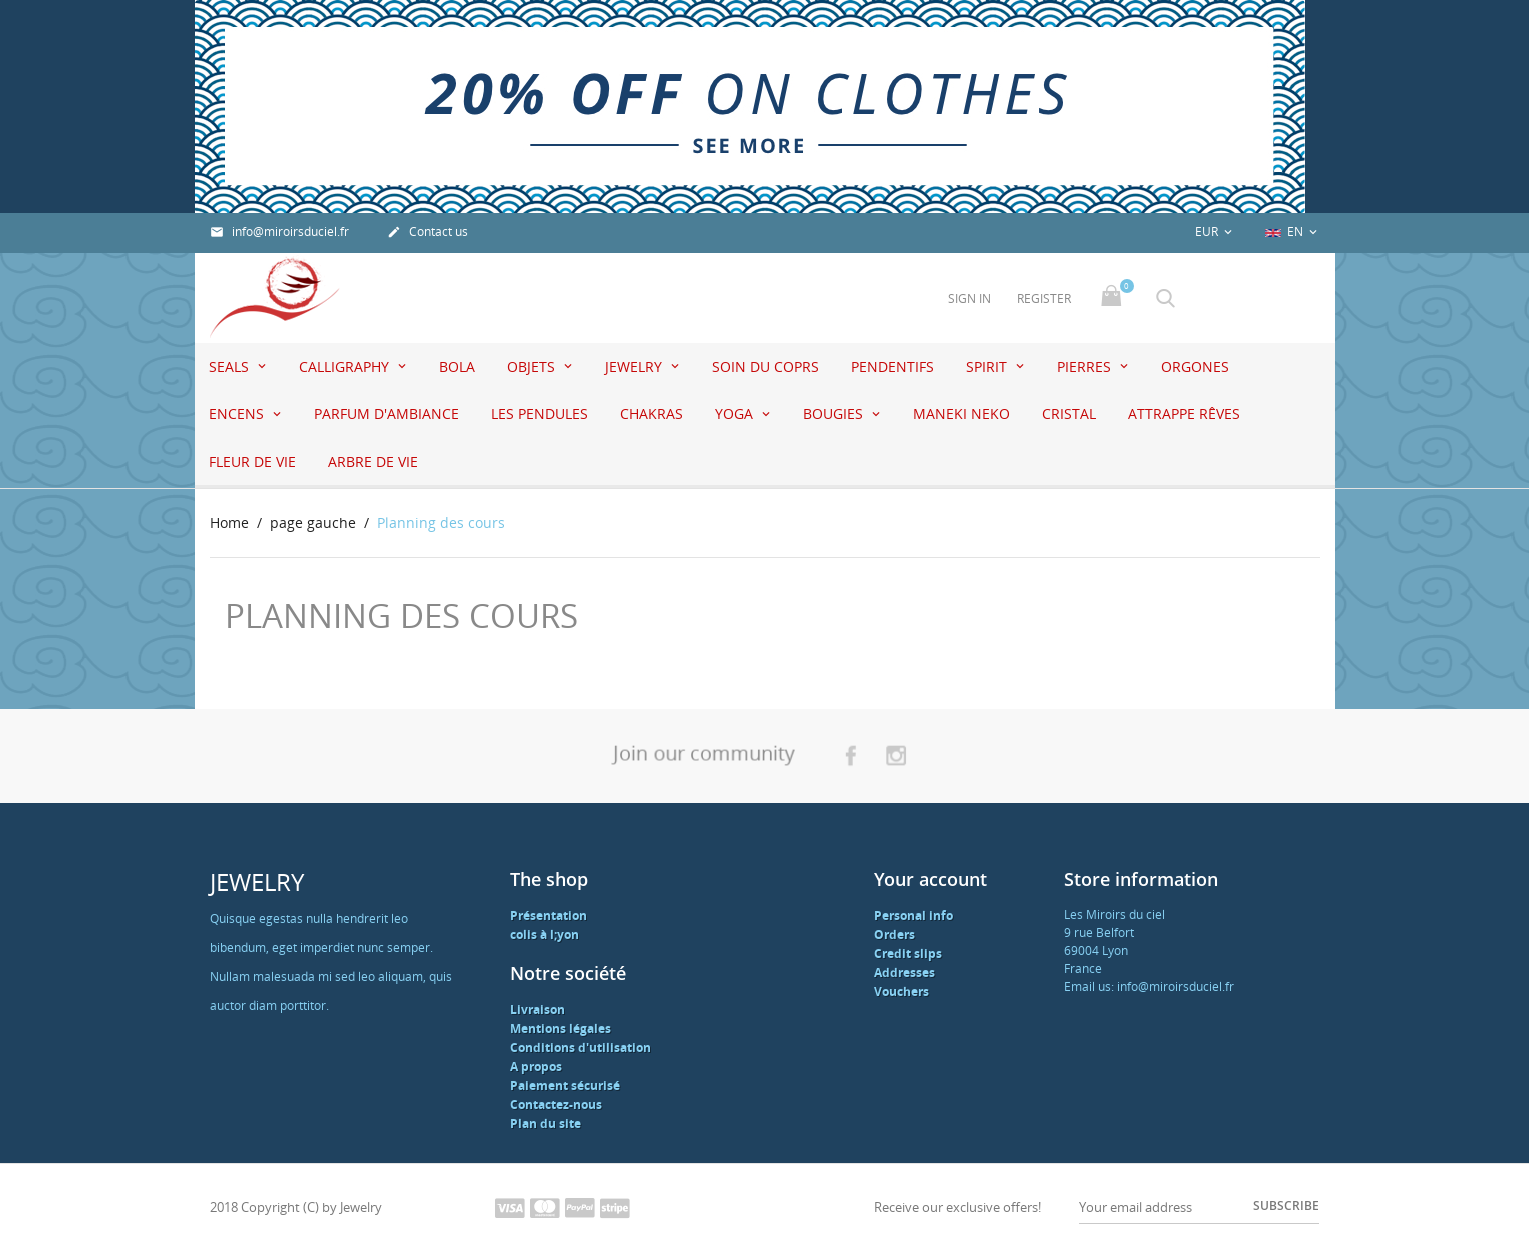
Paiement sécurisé (565, 1085)
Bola (457, 366)
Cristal (1069, 413)
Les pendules (539, 413)
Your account (930, 879)
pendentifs (892, 366)
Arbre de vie (373, 461)
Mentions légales (560, 1028)
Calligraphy (346, 366)
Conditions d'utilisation (580, 1047)
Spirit (988, 366)
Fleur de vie (252, 461)
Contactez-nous (556, 1104)
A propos (536, 1066)
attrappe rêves (1184, 413)
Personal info (913, 915)
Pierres (1086, 366)
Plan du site (545, 1123)
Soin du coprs (765, 366)
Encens (238, 413)
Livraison (537, 1009)
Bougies (835, 413)
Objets (533, 366)
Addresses (904, 972)
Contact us (427, 231)
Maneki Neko (961, 413)
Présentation (548, 915)
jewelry (635, 366)
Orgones (1195, 366)
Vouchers (901, 991)
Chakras (651, 413)
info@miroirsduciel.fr (279, 231)
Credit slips (908, 953)
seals (231, 366)
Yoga (736, 413)
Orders (894, 934)
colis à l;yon (544, 934)
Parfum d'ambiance (386, 413)
